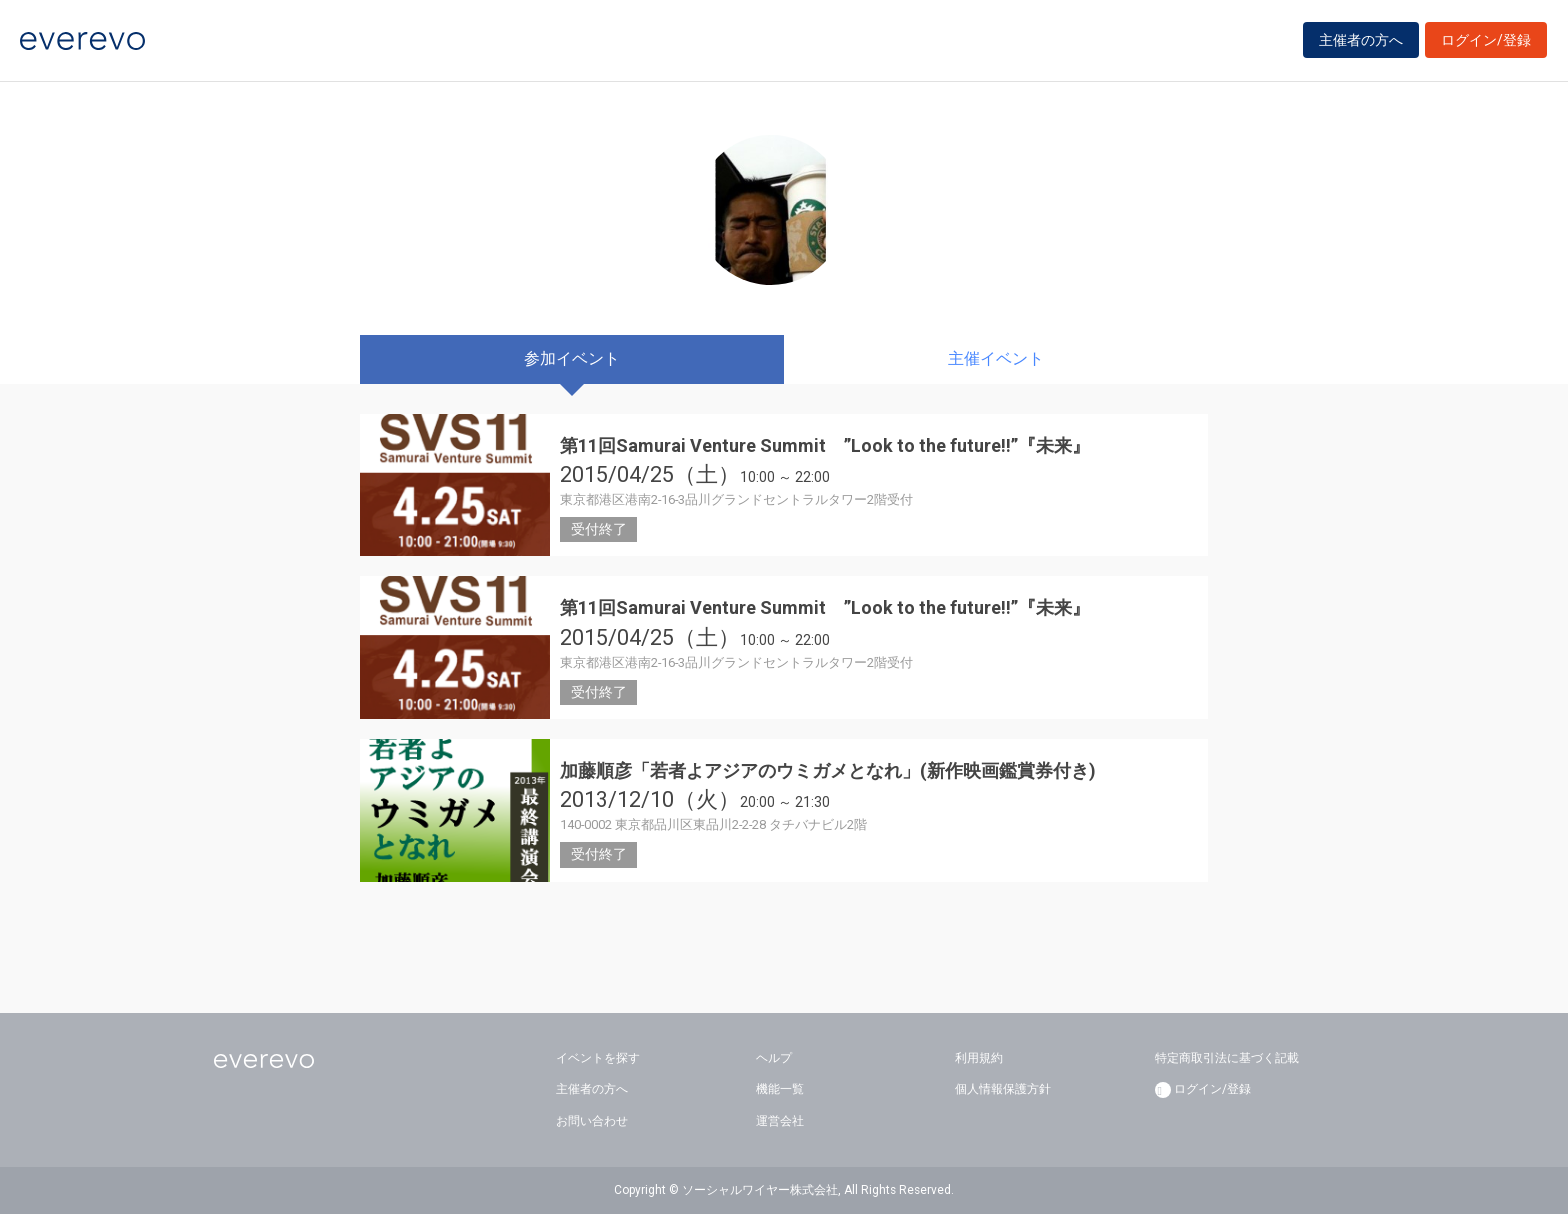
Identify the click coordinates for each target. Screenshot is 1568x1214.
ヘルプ (774, 1058)
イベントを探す (598, 1058)
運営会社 (780, 1121)
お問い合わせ (592, 1121)
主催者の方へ (1361, 42)
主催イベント (996, 358)
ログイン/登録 (1486, 42)
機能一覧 (780, 1089)
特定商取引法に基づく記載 (1227, 1058)
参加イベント (572, 358)
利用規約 (979, 1058)
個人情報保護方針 (1003, 1089)
